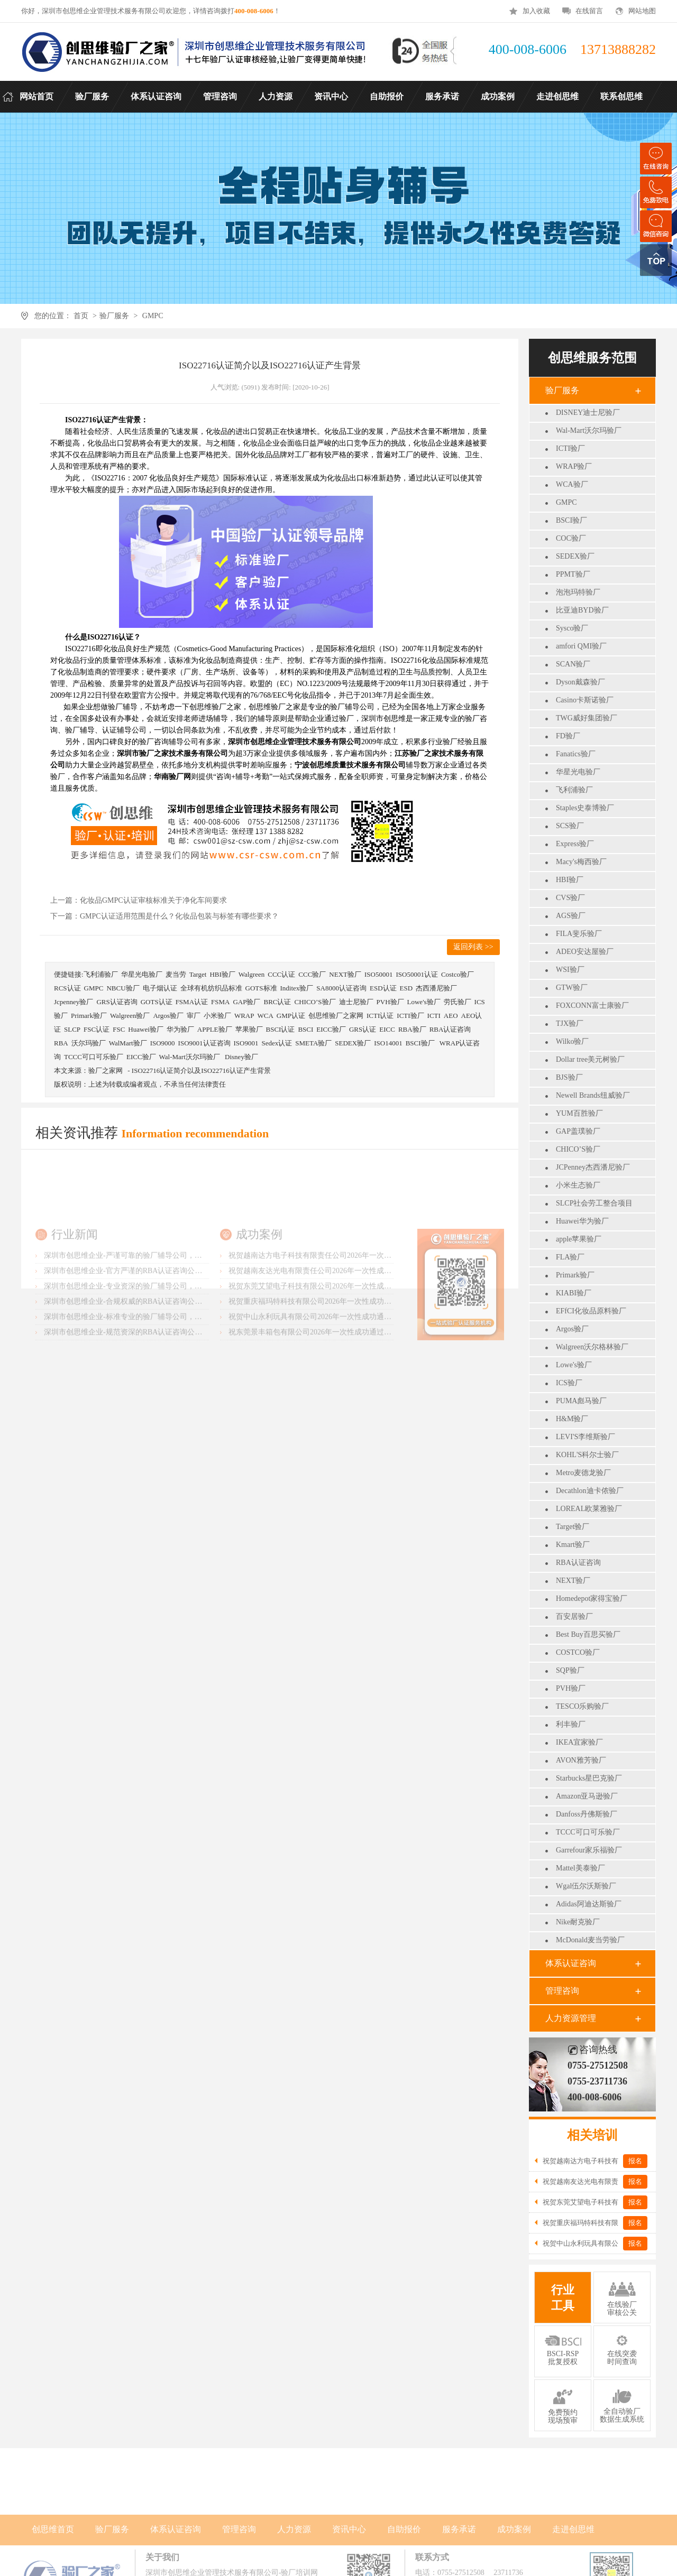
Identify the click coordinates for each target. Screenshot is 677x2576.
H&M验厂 (572, 1419)
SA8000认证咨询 (341, 988)
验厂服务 (114, 316)
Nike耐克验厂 (578, 1922)
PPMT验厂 (573, 574)
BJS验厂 (569, 1077)
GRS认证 (362, 1029)
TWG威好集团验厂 (586, 718)
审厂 (193, 1016)
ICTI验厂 (570, 448)
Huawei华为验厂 (582, 1221)
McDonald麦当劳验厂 (590, 1940)
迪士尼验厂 (356, 1002)
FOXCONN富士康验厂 (592, 1005)
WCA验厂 (572, 484)
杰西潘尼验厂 (436, 988)
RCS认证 (67, 988)
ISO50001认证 (416, 974)
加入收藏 (536, 11)
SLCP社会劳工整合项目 (594, 1203)
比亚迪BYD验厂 (582, 610)
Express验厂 (575, 844)
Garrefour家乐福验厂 (589, 1850)
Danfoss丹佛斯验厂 (586, 1814)
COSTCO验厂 (578, 1652)
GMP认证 (291, 1016)
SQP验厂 (570, 1670)
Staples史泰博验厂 (585, 808)
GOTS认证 (156, 1002)
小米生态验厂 (578, 1185)
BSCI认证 (280, 1029)
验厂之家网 (105, 1070)
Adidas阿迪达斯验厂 (588, 1904)
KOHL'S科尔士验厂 (587, 1455)
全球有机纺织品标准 (211, 988)
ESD (406, 988)
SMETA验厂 (313, 1043)
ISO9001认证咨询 (204, 1043)
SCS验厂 (570, 826)
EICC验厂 (331, 1029)
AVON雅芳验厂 (581, 1760)
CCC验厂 (312, 974)
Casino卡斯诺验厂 (585, 700)
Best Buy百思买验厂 (588, 1634)
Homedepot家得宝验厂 (591, 1598)
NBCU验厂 (122, 988)
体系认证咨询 (570, 1963)
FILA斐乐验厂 (579, 934)
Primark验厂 (575, 1275)
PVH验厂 (570, 1688)
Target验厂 (572, 1527)
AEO (451, 1016)
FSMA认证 (192, 1002)
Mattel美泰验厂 (580, 1868)
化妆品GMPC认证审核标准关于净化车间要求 (153, 900)
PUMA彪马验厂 (581, 1401)
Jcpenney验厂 (73, 1002)
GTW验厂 (572, 988)
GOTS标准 (261, 988)
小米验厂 (217, 1016)
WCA (265, 1016)
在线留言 (589, 11)
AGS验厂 (570, 916)
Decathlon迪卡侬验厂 (590, 1491)
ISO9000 (162, 1043)
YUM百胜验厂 (579, 1113)
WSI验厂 (570, 970)
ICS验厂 (569, 1383)
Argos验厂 (572, 1329)
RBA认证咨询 (578, 1563)
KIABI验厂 (573, 1293)
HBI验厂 (569, 880)
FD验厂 (568, 736)
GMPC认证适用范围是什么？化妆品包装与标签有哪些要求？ (179, 916)
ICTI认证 (380, 1016)
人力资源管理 (570, 2018)
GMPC (152, 316)
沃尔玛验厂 (88, 1043)
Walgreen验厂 (130, 1016)
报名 (635, 2161)
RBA (61, 1043)
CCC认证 (281, 974)
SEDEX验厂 (575, 556)
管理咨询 (562, 1990)
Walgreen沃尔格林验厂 (592, 1347)
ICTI (434, 1016)
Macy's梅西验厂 (581, 862)
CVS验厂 (570, 898)
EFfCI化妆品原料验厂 (591, 1311)
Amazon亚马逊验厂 (587, 1796)
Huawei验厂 (145, 1029)
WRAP (244, 1016)
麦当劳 (176, 974)
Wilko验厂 (572, 1041)
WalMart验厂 (128, 1043)
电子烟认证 (160, 988)
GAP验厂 (246, 1002)
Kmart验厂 (573, 1545)
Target (198, 974)
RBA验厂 (412, 1029)
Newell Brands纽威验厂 (593, 1095)
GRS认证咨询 (116, 1002)
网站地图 (642, 11)
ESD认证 (383, 988)
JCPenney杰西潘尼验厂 (593, 1167)
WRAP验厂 (574, 466)
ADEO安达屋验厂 (585, 952)
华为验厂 (180, 1029)
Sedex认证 (276, 1043)
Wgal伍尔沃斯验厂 (586, 1886)
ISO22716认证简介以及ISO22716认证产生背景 (201, 1070)
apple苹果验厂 (578, 1239)
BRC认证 (277, 1002)
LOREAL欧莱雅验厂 (589, 1509)
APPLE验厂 (214, 1029)
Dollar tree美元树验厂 (590, 1059)
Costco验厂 (457, 974)
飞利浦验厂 (574, 790)
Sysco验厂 (572, 628)
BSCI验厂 (571, 520)
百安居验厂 (574, 1616)
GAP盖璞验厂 (578, 1131)
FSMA (220, 1002)
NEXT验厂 (573, 1580)
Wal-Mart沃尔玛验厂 (588, 430)
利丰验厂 (570, 1724)
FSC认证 (96, 1029)
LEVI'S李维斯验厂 (585, 1437)
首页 (80, 316)
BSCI (305, 1029)
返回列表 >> (473, 947)
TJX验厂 (569, 1023)
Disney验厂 (241, 1057)
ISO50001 (378, 974)
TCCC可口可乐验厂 (588, 1832)
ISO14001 (388, 1043)
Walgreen (251, 974)
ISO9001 (246, 1043)
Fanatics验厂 (576, 754)
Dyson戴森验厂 (580, 682)
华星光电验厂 (578, 772)
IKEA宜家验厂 (579, 1742)
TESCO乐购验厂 (582, 1706)
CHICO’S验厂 (578, 1149)
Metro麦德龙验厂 (583, 1473)
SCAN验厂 (573, 664)
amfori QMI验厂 (581, 646)
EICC (387, 1029)
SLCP (72, 1029)
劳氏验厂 (457, 1002)
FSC (119, 1029)
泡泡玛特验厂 (578, 592)
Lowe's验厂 (574, 1365)
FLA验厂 (570, 1257)
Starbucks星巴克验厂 (589, 1778)
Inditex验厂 (297, 988)
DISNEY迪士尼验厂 (588, 412)
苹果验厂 (249, 1029)
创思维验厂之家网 (335, 1016)
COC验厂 (571, 538)
